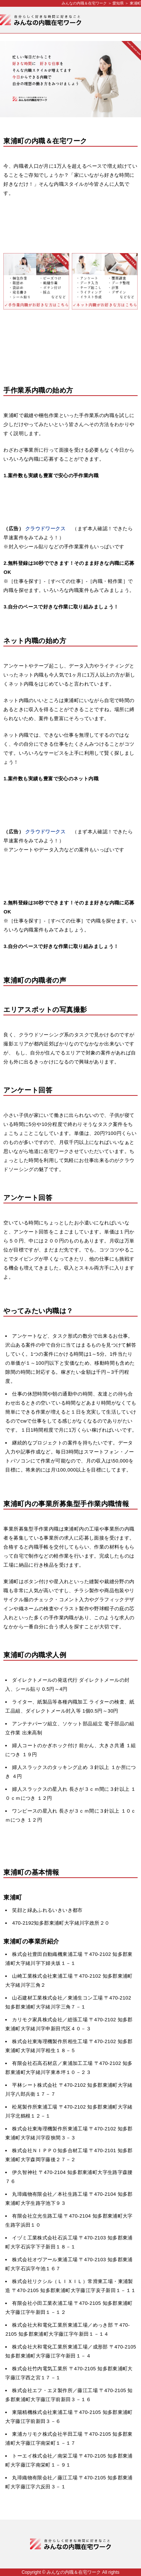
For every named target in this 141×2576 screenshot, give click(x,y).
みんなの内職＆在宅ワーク (84, 3)
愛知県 (118, 3)
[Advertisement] (70, 223)
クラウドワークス (45, 528)
